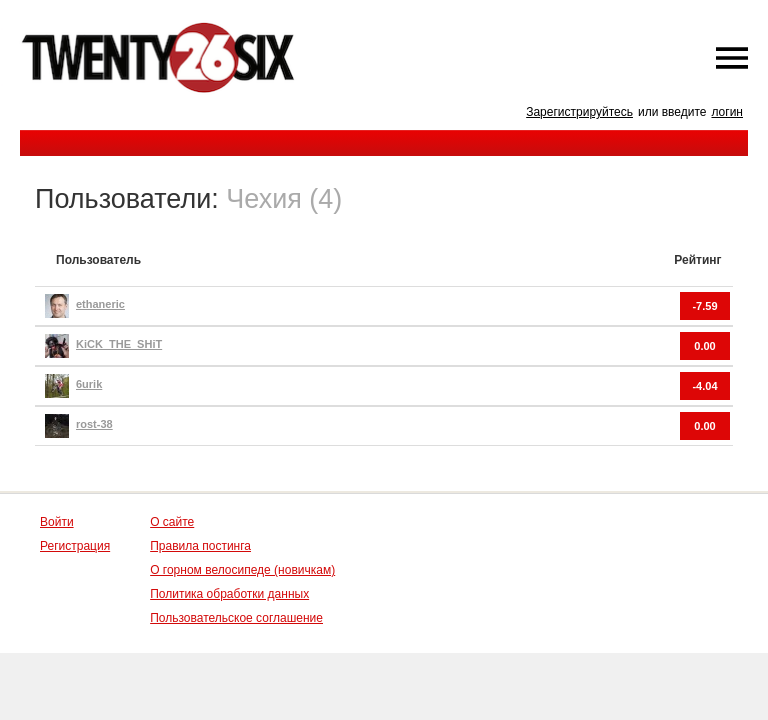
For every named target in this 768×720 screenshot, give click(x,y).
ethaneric (100, 304)
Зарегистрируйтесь (579, 112)
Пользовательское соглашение (236, 618)
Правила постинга (200, 546)
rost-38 (94, 424)
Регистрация (75, 546)
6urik (89, 384)
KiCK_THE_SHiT (119, 344)
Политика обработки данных (229, 594)
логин (727, 112)
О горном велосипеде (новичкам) (242, 570)
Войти (57, 522)
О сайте (172, 522)
